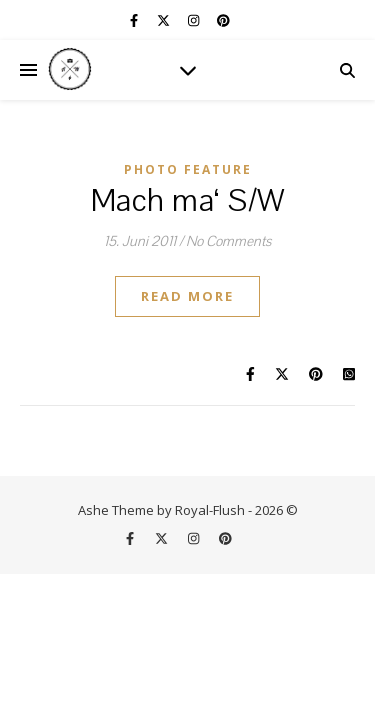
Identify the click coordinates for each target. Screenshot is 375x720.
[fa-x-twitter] (165, 20)
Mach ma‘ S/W (188, 201)
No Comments (228, 241)
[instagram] (195, 20)
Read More (187, 296)
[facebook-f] (135, 20)
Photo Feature (188, 169)
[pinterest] (223, 20)
